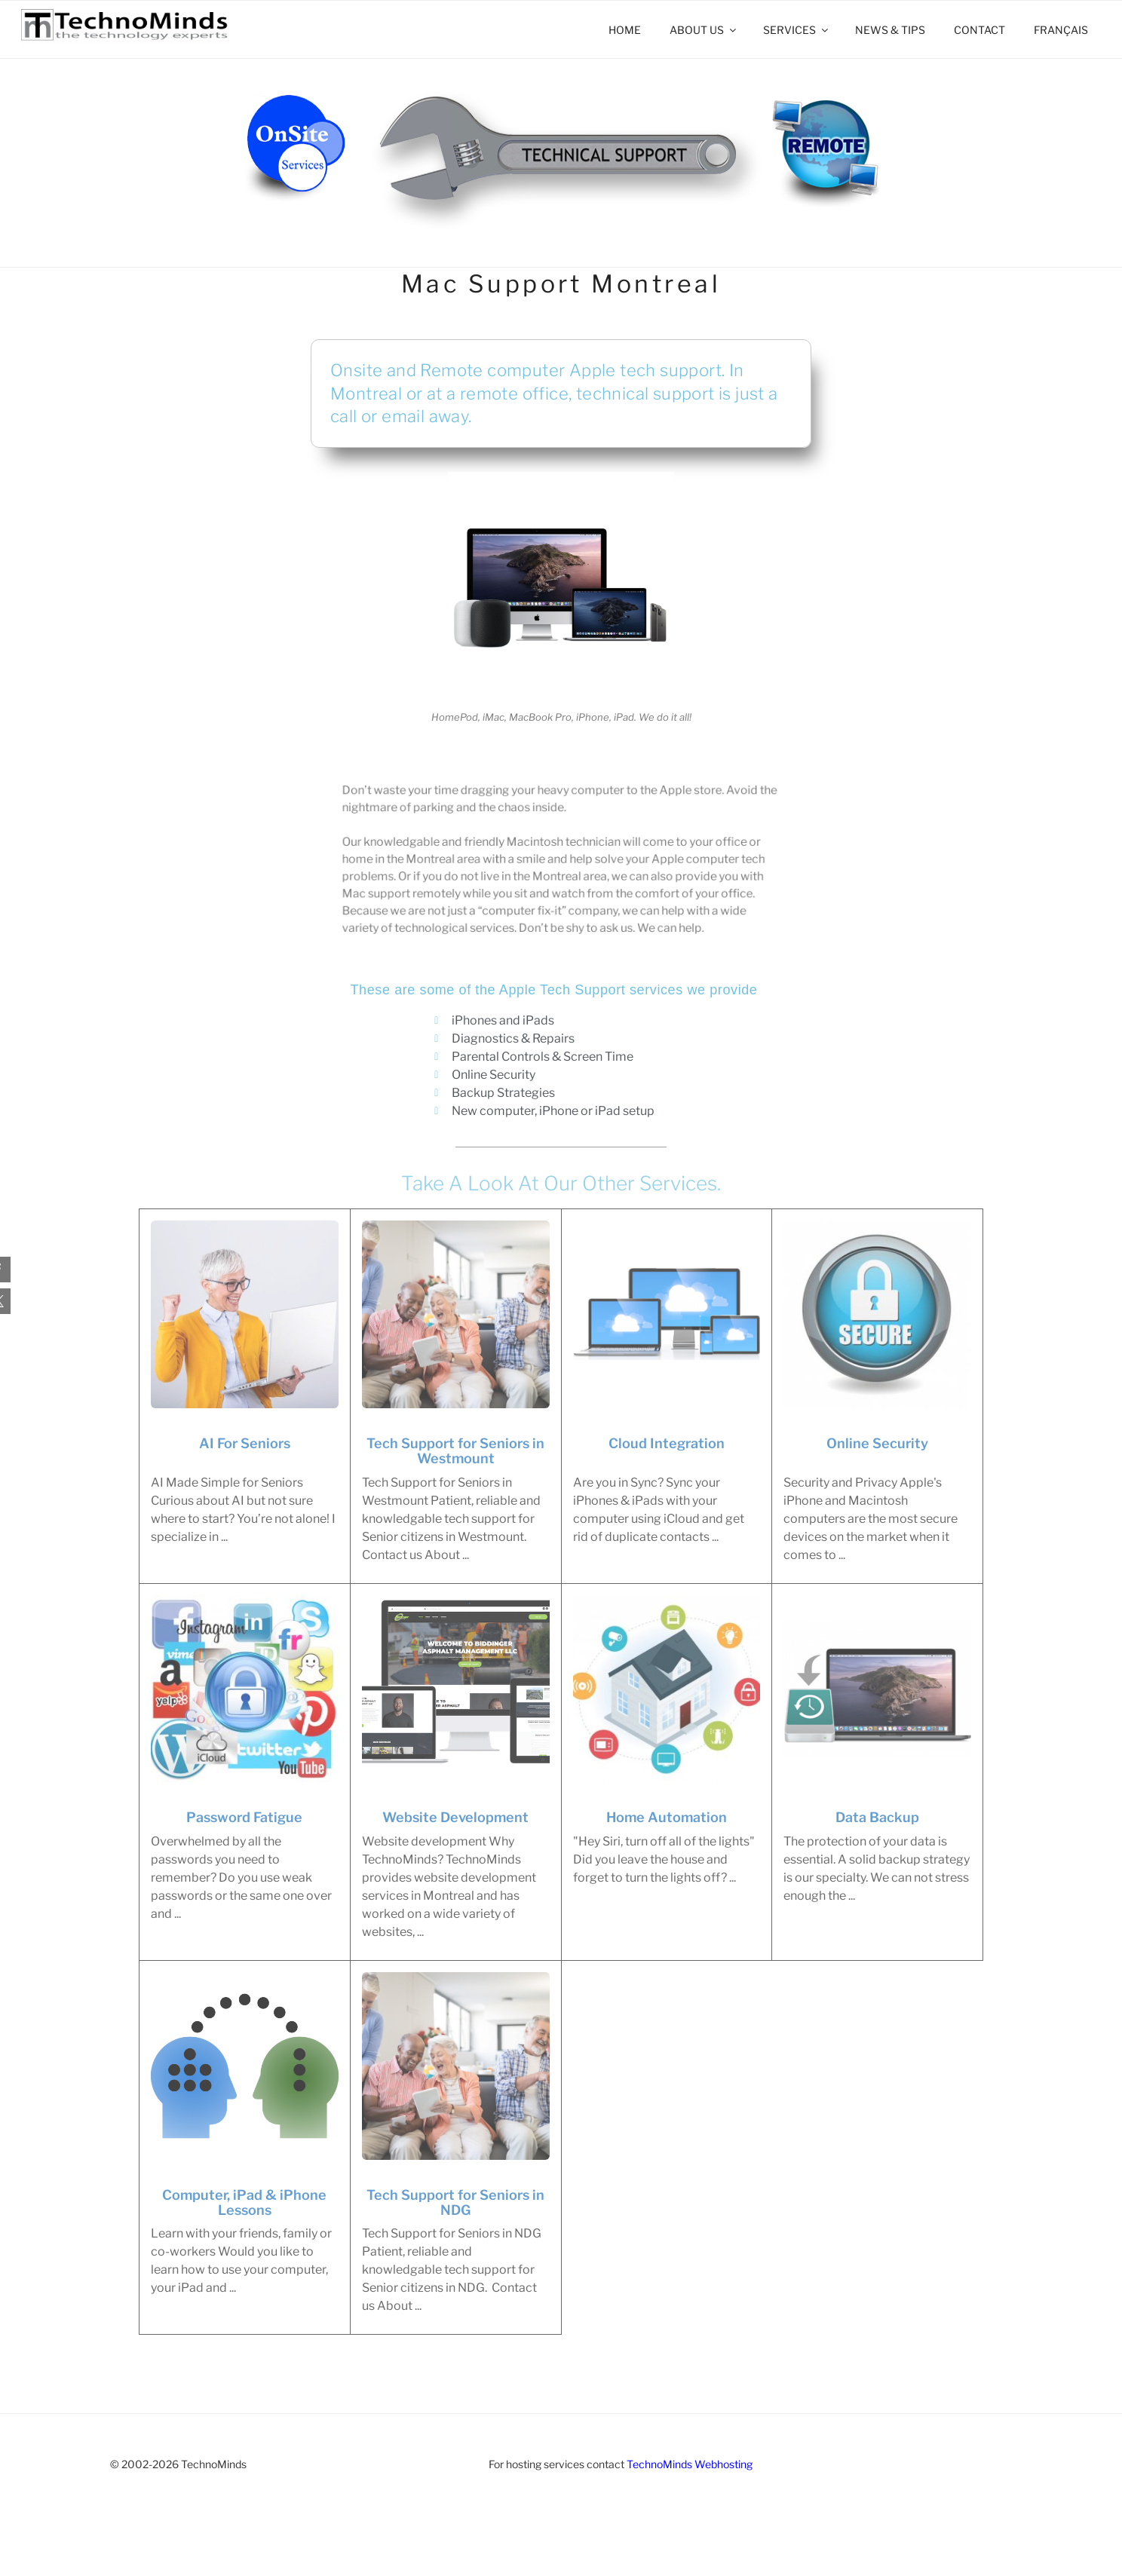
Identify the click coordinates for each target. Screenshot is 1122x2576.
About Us (704, 29)
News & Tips (890, 29)
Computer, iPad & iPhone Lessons (244, 2203)
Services (796, 29)
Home (625, 29)
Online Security (877, 1443)
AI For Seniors (244, 1443)
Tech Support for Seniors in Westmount (455, 1451)
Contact (979, 29)
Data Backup (877, 1817)
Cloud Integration (667, 1443)
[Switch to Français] (1060, 30)
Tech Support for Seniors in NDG (455, 2203)
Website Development (455, 1817)
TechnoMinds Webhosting (690, 2464)
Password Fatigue (244, 1817)
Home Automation (666, 1817)
